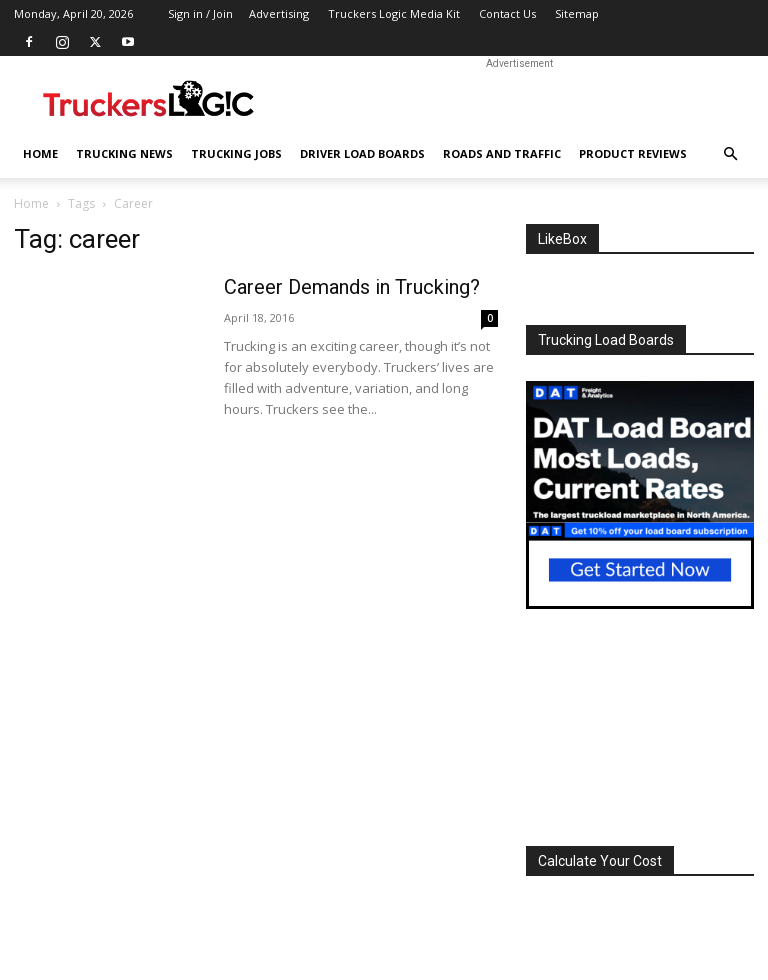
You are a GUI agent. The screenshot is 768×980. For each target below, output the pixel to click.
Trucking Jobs (236, 153)
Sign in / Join (200, 13)
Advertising (279, 13)
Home (40, 153)
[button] (730, 154)
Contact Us (507, 13)
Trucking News (124, 153)
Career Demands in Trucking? (352, 287)
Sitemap (577, 13)
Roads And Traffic (502, 153)
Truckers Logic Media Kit (394, 13)
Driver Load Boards (362, 153)
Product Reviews (633, 153)
